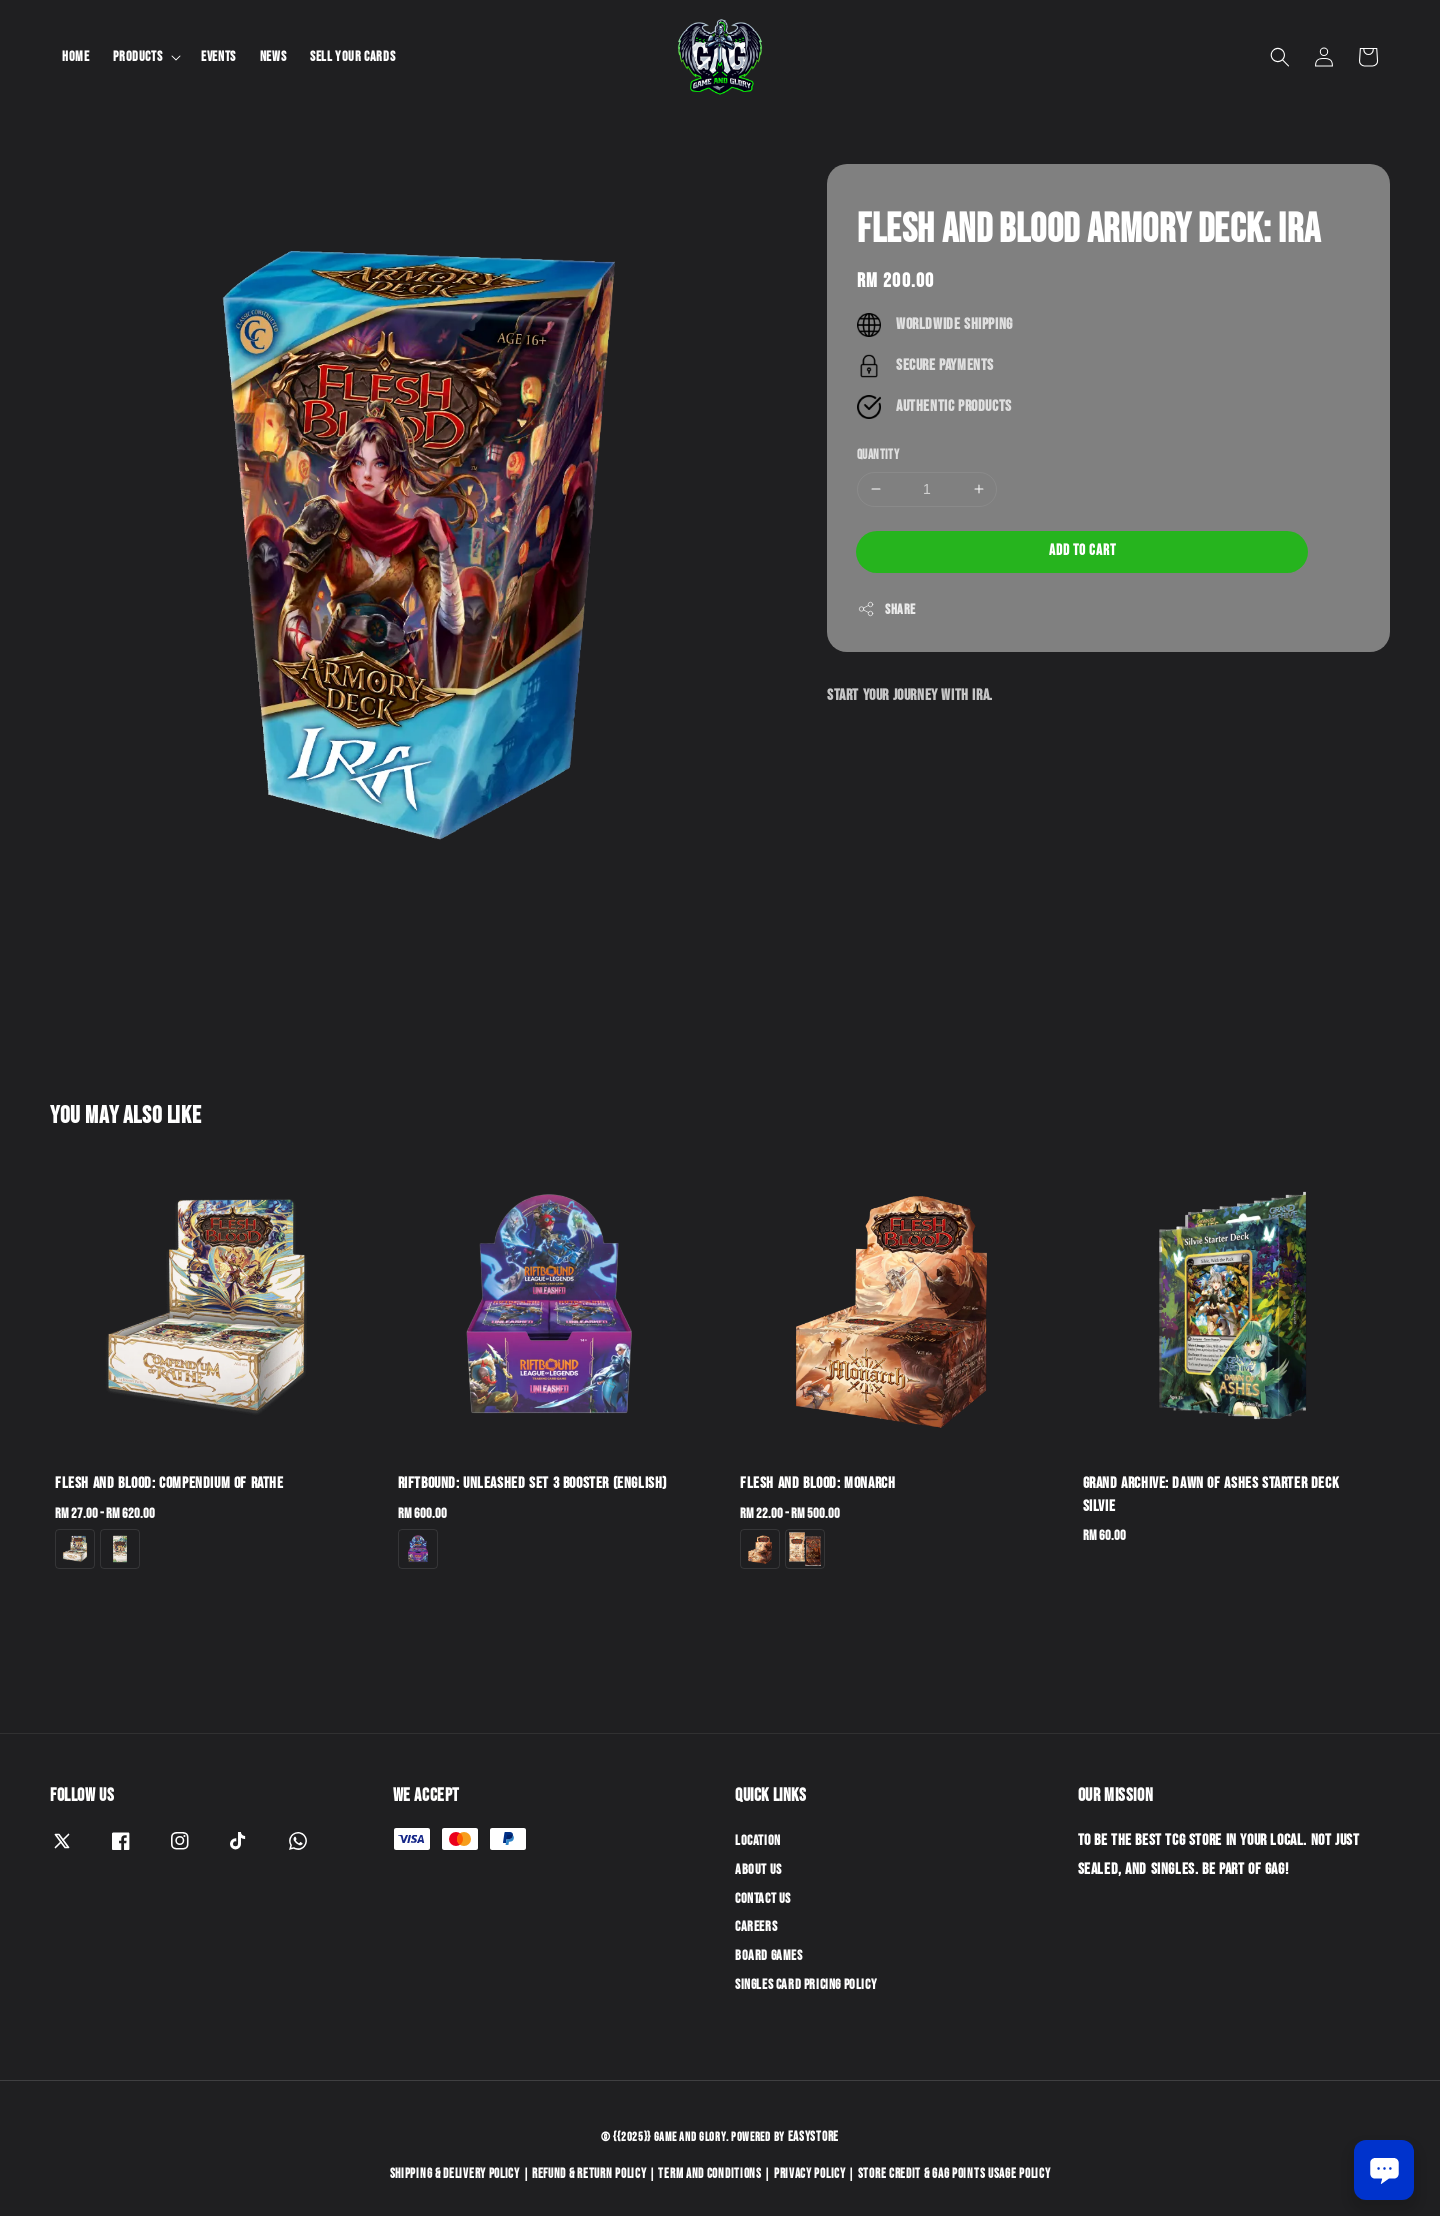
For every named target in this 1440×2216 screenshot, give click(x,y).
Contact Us (763, 1898)
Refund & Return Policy (589, 2174)
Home (75, 56)
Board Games (769, 1955)
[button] (1280, 57)
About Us (758, 1869)
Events (218, 56)
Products (137, 56)
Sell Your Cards (352, 56)
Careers (756, 1926)
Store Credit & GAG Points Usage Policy (954, 2174)
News (273, 56)
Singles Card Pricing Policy (806, 1984)
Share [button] (886, 609)
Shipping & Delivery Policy (455, 2174)
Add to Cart (1082, 550)
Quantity (878, 455)
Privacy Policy (810, 2174)
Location (758, 1840)
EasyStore (813, 2137)
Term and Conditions (709, 2174)
